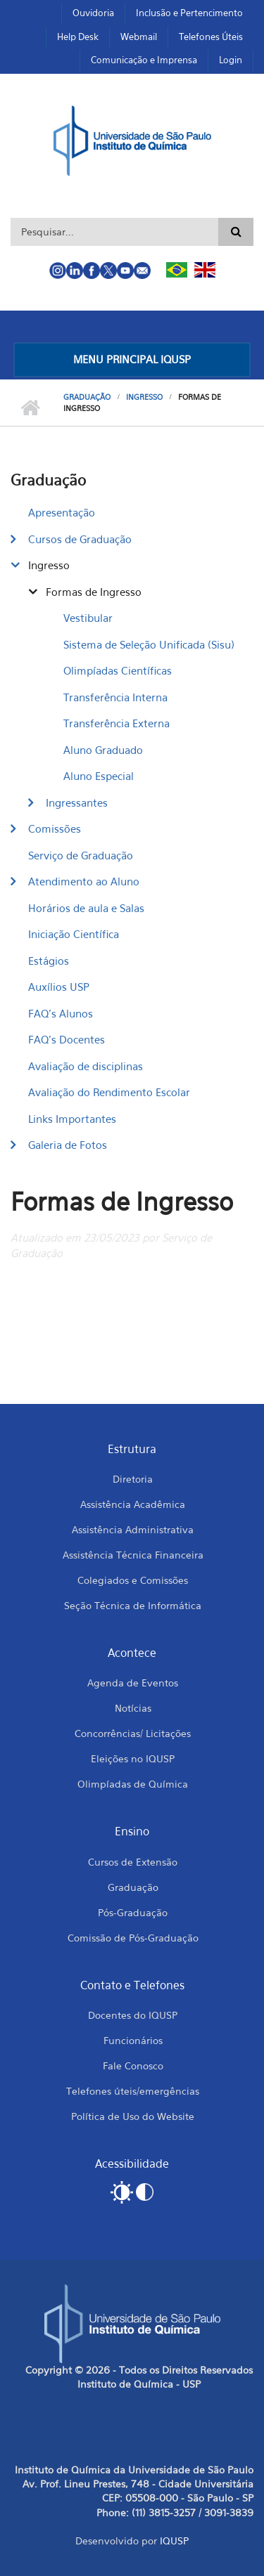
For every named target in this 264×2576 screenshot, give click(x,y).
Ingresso (144, 397)
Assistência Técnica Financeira (133, 1555)
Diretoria (133, 1479)
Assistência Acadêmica (132, 1504)
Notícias (133, 1708)
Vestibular (88, 617)
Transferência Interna (115, 697)
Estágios (48, 960)
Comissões (54, 828)
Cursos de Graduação (80, 539)
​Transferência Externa (116, 723)
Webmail (138, 36)
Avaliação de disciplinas (85, 1066)
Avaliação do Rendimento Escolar (109, 1092)
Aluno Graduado (103, 749)
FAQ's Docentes (66, 1039)
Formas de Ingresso (94, 591)
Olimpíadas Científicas (117, 670)
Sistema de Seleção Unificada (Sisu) (148, 644)
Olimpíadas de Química (132, 1784)
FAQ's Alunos (60, 1013)
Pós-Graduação (133, 1912)
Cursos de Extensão (132, 1862)
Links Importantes (72, 1118)
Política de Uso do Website (132, 2116)
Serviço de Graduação (80, 855)
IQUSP (174, 2540)
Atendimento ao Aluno (83, 881)
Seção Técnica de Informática (132, 1605)
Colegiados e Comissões (132, 1580)
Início (30, 408)
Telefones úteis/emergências (132, 2091)
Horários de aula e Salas (86, 908)
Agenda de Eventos (132, 1683)
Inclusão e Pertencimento (189, 12)
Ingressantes (77, 802)
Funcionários (133, 2040)
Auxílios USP (58, 986)
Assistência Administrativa (133, 1529)
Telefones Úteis (211, 36)
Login (230, 59)
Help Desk (78, 36)
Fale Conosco (133, 2065)
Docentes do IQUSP (132, 2015)
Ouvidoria (93, 12)
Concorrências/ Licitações (133, 1733)
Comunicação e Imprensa (144, 59)
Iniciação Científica (73, 934)
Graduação (87, 397)
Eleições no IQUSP (133, 1758)
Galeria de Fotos (67, 1144)
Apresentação (61, 512)
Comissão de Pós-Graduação (133, 1938)
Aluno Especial (98, 775)
